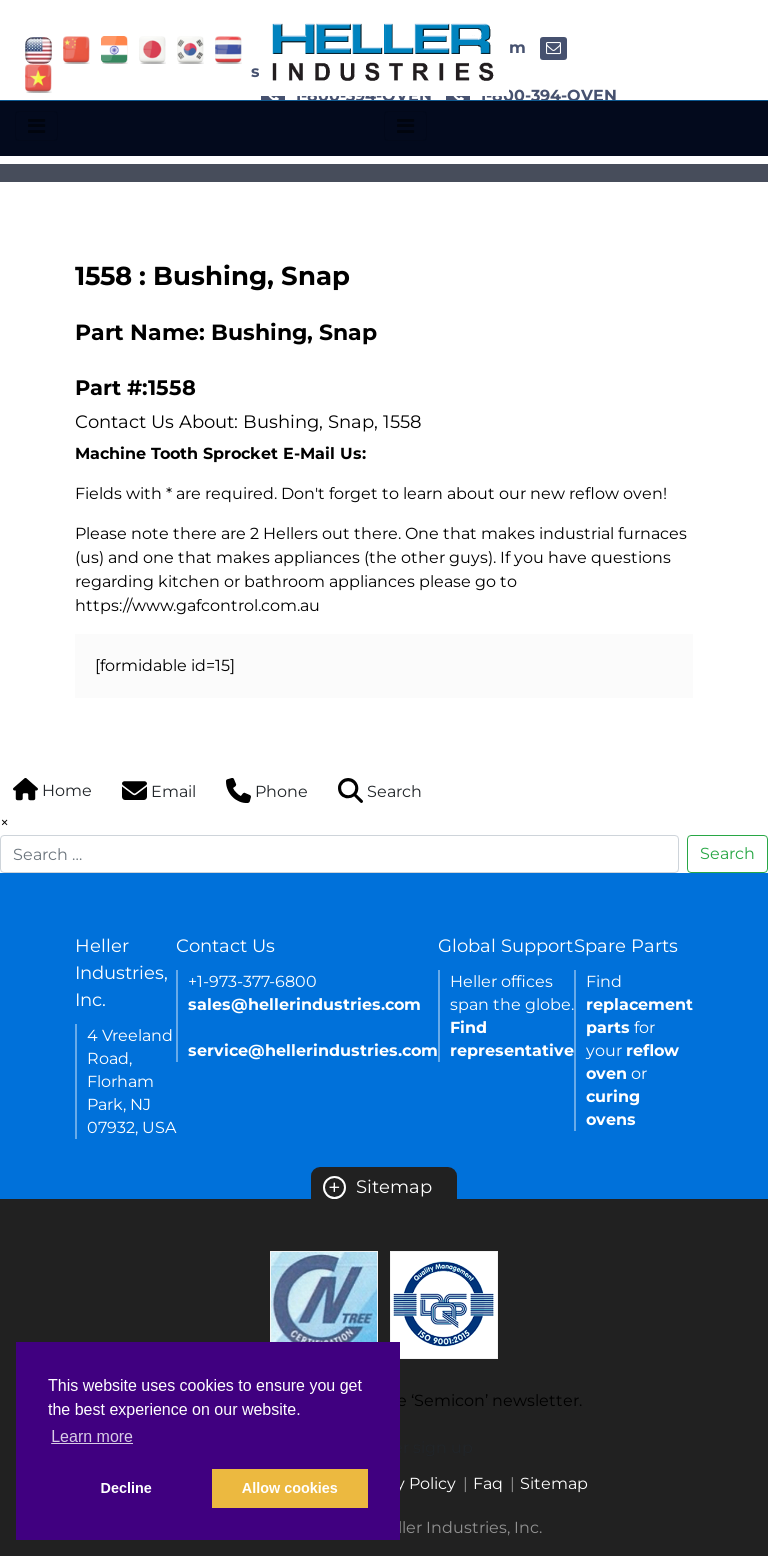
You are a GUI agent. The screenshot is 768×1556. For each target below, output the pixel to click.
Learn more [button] (92, 1436)
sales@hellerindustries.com (304, 1004)
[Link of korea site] (190, 48)
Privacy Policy (402, 1483)
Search (727, 853)
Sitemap (377, 1187)
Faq (488, 1483)
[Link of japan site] (152, 48)
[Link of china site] (76, 48)
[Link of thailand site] (228, 48)
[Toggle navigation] (36, 126)
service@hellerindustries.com (313, 1050)
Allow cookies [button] (290, 1488)
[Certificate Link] (324, 1303)
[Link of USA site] (38, 48)
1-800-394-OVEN (531, 95)
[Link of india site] (114, 48)
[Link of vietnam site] (38, 77)
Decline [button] (126, 1488)
